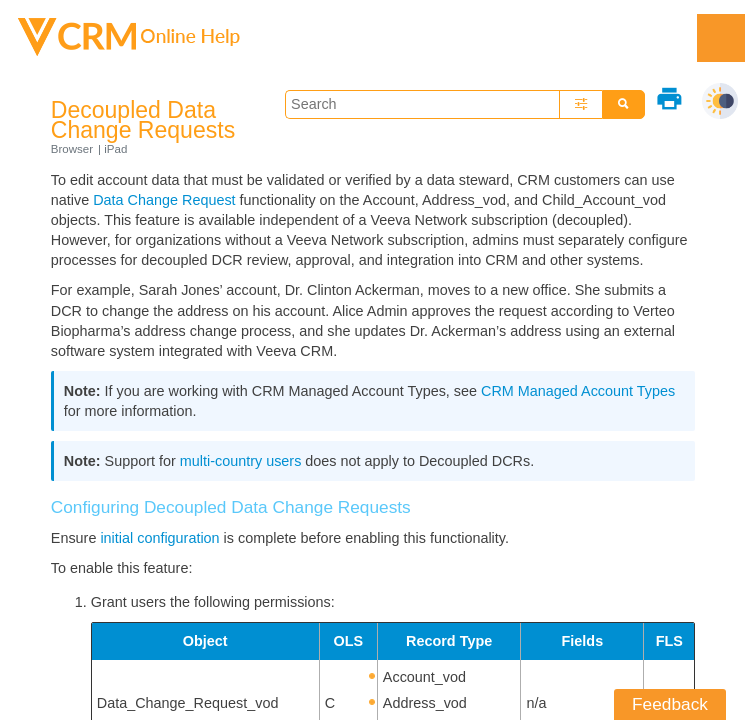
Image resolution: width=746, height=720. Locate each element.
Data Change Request (164, 200)
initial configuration (159, 538)
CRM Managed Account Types (578, 391)
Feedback (670, 704)
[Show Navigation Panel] (721, 38)
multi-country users (241, 461)
